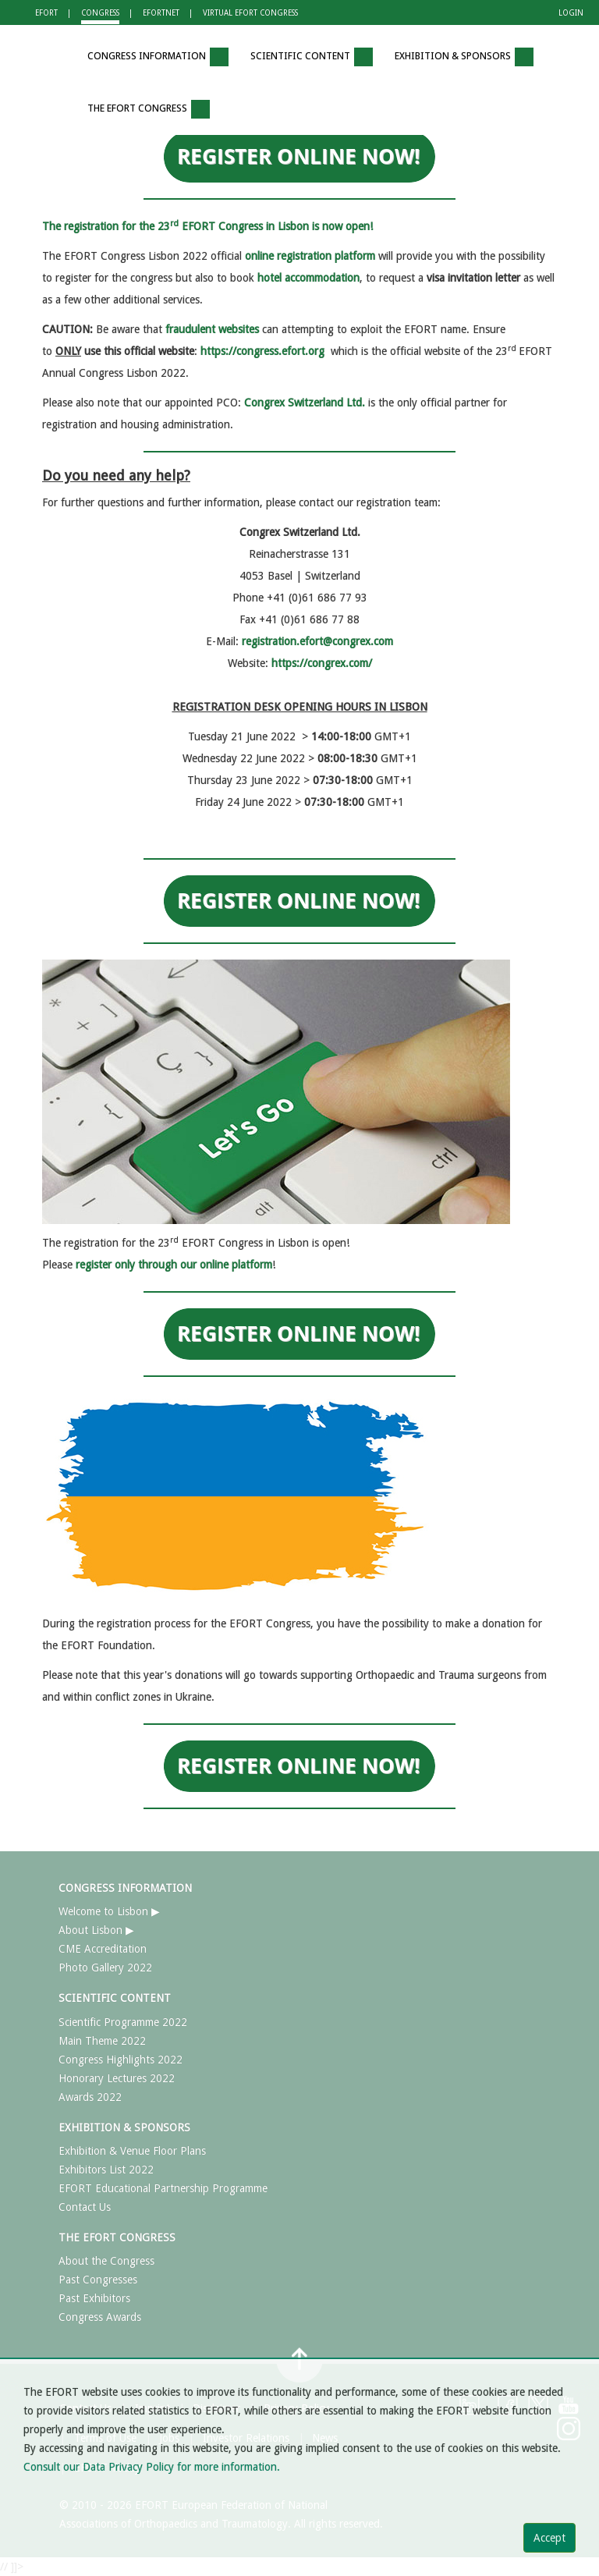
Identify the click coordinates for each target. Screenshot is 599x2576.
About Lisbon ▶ (96, 1930)
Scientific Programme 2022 (122, 2022)
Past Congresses (97, 2279)
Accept (549, 2538)
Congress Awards (99, 2317)
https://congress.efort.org (262, 351)
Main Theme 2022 (102, 2041)
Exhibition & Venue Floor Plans (132, 2151)
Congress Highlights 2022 (120, 2059)
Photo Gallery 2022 (105, 1967)
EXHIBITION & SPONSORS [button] (464, 57)
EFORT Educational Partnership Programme (163, 2188)
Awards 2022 (90, 2097)
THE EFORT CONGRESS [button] (148, 109)
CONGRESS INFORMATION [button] (158, 57)
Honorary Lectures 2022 (116, 2078)
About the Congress (106, 2261)
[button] (53, 57)
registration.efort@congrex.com (317, 641)
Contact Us (84, 2207)
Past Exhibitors (94, 2298)
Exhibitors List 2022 (106, 2169)
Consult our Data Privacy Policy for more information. (151, 2467)
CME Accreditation (102, 1949)
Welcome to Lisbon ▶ (109, 1911)
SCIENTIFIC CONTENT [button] (311, 57)
